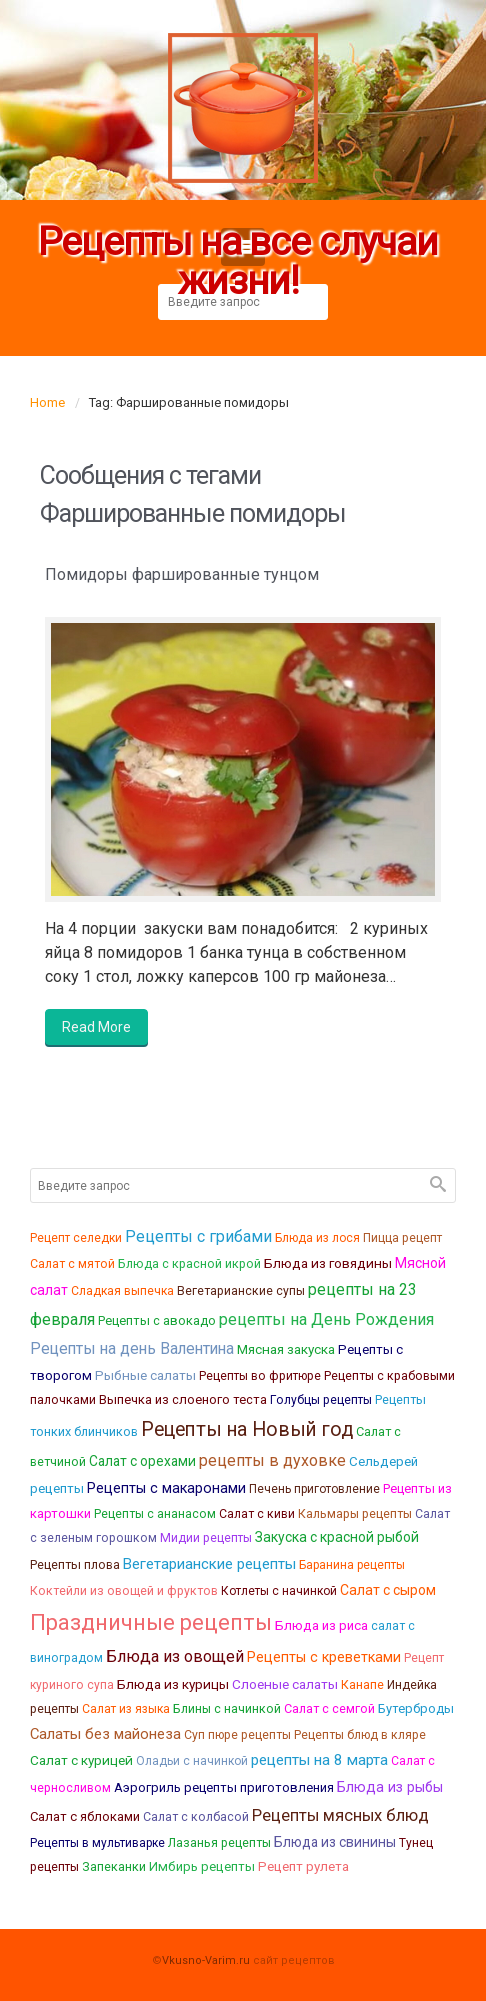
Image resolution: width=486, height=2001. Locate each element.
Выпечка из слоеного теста (183, 1399)
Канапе (362, 1684)
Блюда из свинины (335, 1842)
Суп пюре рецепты (237, 1735)
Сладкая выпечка (122, 1291)
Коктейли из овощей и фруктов (124, 1590)
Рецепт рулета (303, 1866)
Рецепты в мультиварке (97, 1843)
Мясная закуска (286, 1349)
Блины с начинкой (227, 1708)
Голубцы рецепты (321, 1400)
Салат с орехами (142, 1461)
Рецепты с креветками (324, 1657)
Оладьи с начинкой (192, 1761)
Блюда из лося (317, 1238)
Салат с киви (257, 1514)
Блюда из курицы (173, 1684)
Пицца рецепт (402, 1238)
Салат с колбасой (196, 1816)
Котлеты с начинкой (279, 1591)
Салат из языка (126, 1709)
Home (47, 402)
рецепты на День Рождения (326, 1319)
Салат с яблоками (85, 1816)
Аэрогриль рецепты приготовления (224, 1787)
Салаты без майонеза (105, 1734)
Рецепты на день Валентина (132, 1348)
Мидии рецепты (206, 1538)
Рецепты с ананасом (155, 1514)
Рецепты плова (75, 1564)
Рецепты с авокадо (157, 1320)
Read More (96, 1027)
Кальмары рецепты (355, 1513)
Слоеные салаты (285, 1684)
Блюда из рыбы (390, 1787)
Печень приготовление (314, 1489)
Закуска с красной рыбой (337, 1537)
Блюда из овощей (175, 1656)
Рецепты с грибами (198, 1236)
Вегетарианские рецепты (209, 1564)
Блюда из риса (321, 1625)
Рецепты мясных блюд (340, 1815)
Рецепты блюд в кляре (360, 1735)
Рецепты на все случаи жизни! (237, 262)
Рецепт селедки (76, 1238)
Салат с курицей (81, 1760)
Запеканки (114, 1866)
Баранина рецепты (352, 1565)
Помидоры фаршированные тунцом (182, 574)
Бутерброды (416, 1708)
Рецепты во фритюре (260, 1376)
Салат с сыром (388, 1590)
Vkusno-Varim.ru (206, 1960)
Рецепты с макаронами (166, 1488)
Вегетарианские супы (241, 1291)
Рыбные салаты (145, 1375)
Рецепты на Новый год (247, 1429)
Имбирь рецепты (202, 1866)
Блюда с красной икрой (189, 1263)
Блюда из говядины (328, 1263)
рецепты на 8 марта (319, 1760)
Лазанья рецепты (219, 1842)
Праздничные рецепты (151, 1622)
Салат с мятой (72, 1264)
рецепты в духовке (272, 1460)
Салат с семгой (329, 1708)
